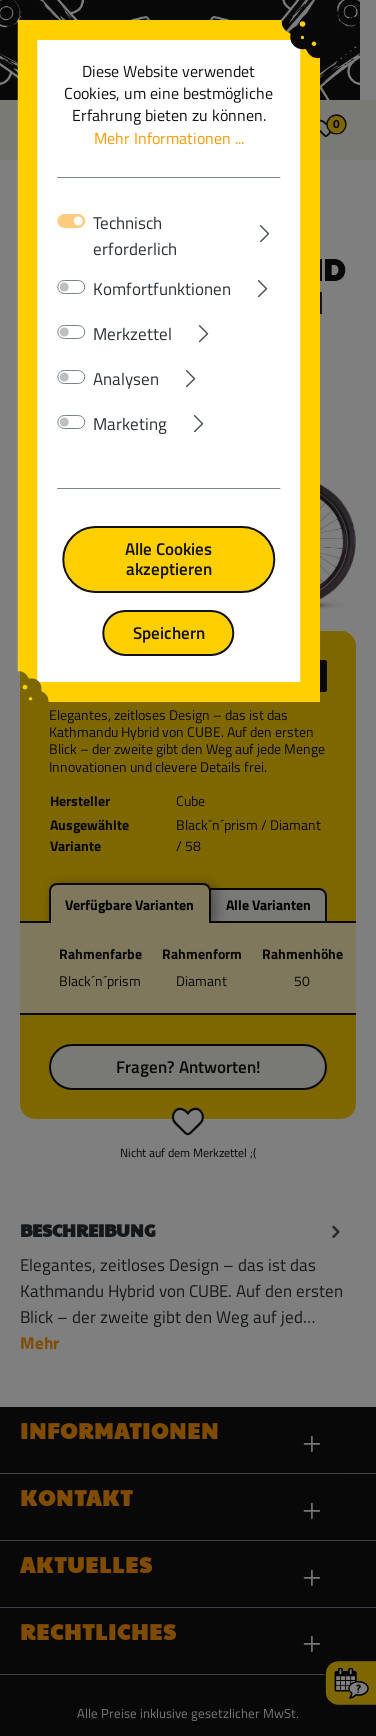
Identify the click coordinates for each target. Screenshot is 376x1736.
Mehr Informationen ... (201, 126)
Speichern (188, 591)
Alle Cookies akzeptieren (187, 527)
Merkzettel (134, 313)
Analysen (128, 358)
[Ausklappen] (284, 219)
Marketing (132, 403)
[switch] (73, 266)
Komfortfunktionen (164, 268)
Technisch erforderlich (173, 223)
